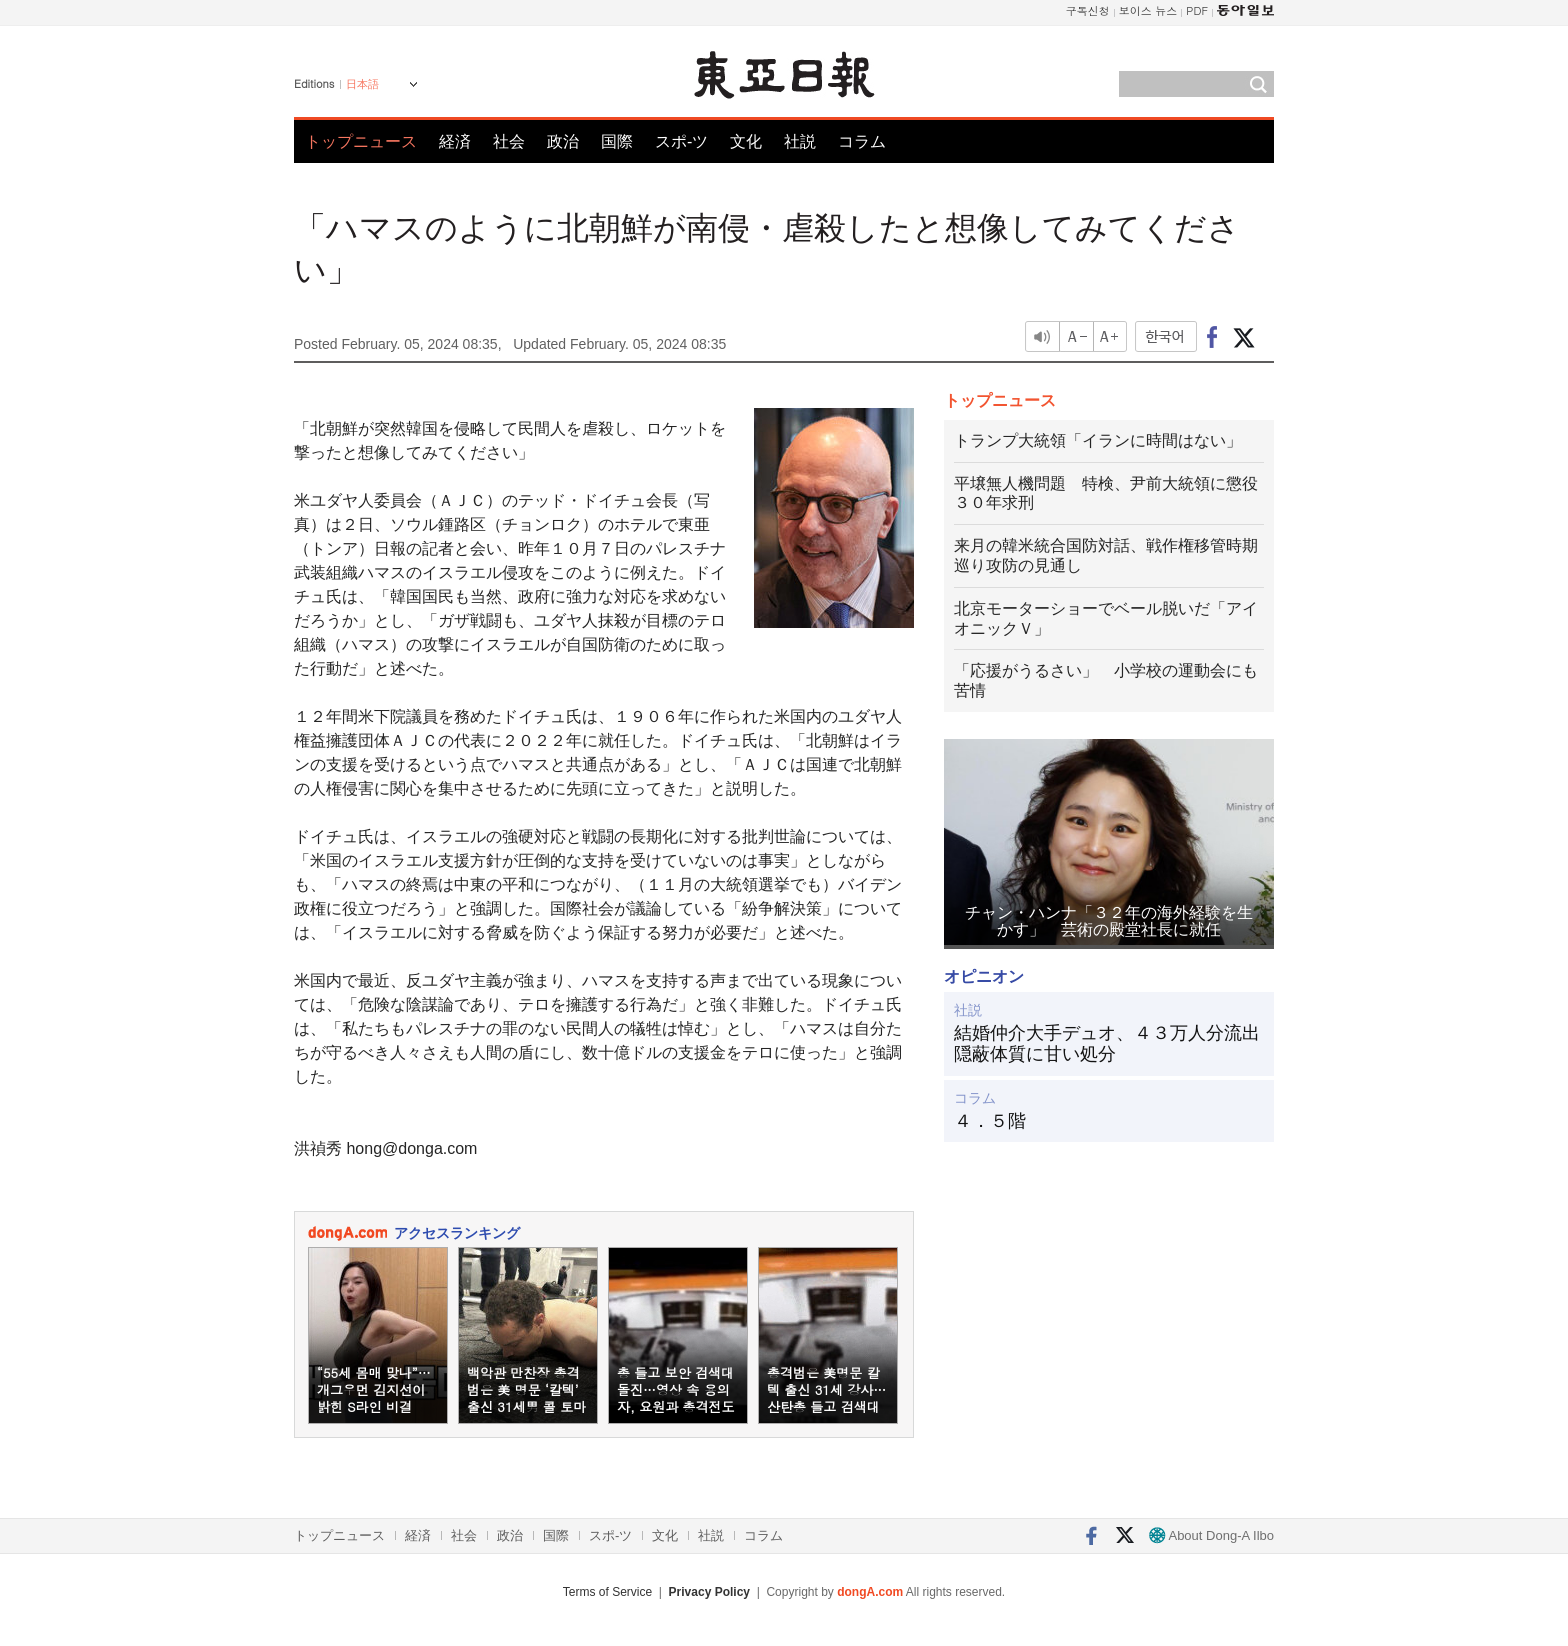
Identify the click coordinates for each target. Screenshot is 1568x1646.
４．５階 (990, 1121)
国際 (617, 141)
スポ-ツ (681, 141)
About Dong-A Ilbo (1211, 1535)
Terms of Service (607, 1592)
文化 (746, 141)
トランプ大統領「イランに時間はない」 (1098, 440)
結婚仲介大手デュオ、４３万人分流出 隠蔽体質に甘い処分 (1109, 1044)
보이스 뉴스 (1148, 10)
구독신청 (1088, 10)
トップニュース (361, 141)
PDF (1197, 10)
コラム (862, 141)
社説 (800, 141)
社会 (509, 141)
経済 (455, 141)
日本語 (362, 84)
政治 (563, 141)
